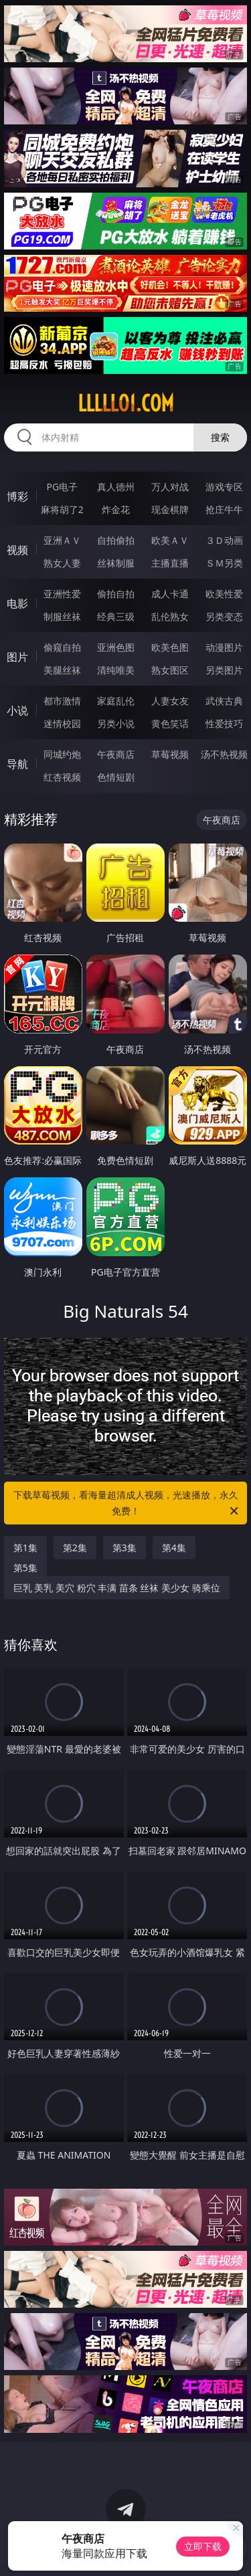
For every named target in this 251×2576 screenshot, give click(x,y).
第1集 (25, 1547)
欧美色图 (170, 647)
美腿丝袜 (62, 670)
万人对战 (170, 486)
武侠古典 (224, 700)
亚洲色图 (116, 647)
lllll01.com (126, 403)
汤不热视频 (224, 754)
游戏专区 (224, 486)
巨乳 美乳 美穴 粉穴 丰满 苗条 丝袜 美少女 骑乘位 (116, 1587)
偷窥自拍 (62, 647)
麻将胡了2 (62, 509)
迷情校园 (62, 723)
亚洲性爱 (62, 593)
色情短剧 (116, 777)
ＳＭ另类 (224, 563)
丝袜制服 (116, 563)
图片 (17, 657)
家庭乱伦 (116, 700)
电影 (17, 603)
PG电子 (62, 486)
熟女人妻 (62, 563)
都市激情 (62, 700)
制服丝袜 (62, 616)
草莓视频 (170, 754)
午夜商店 (116, 754)
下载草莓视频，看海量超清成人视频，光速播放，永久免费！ (127, 1503)
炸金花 (116, 509)
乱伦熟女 (170, 616)
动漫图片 (224, 647)
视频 (17, 549)
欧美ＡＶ (170, 540)
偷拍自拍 (116, 593)
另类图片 (224, 670)
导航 (17, 764)
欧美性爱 (224, 593)
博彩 (17, 496)
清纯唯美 (116, 670)
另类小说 (116, 723)
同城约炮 (62, 754)
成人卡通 (170, 593)
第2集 (75, 1547)
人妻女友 (170, 700)
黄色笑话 (170, 723)
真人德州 (116, 486)
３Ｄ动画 (224, 540)
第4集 (174, 1547)
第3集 (124, 1547)
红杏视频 (62, 777)
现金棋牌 (170, 509)
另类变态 (224, 616)
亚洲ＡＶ (62, 540)
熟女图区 (170, 670)
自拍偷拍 (116, 540)
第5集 (25, 1567)
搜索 (220, 437)
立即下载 (203, 2546)
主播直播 (170, 563)
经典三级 (116, 616)
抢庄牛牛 (224, 509)
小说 (17, 710)
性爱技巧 (224, 723)
